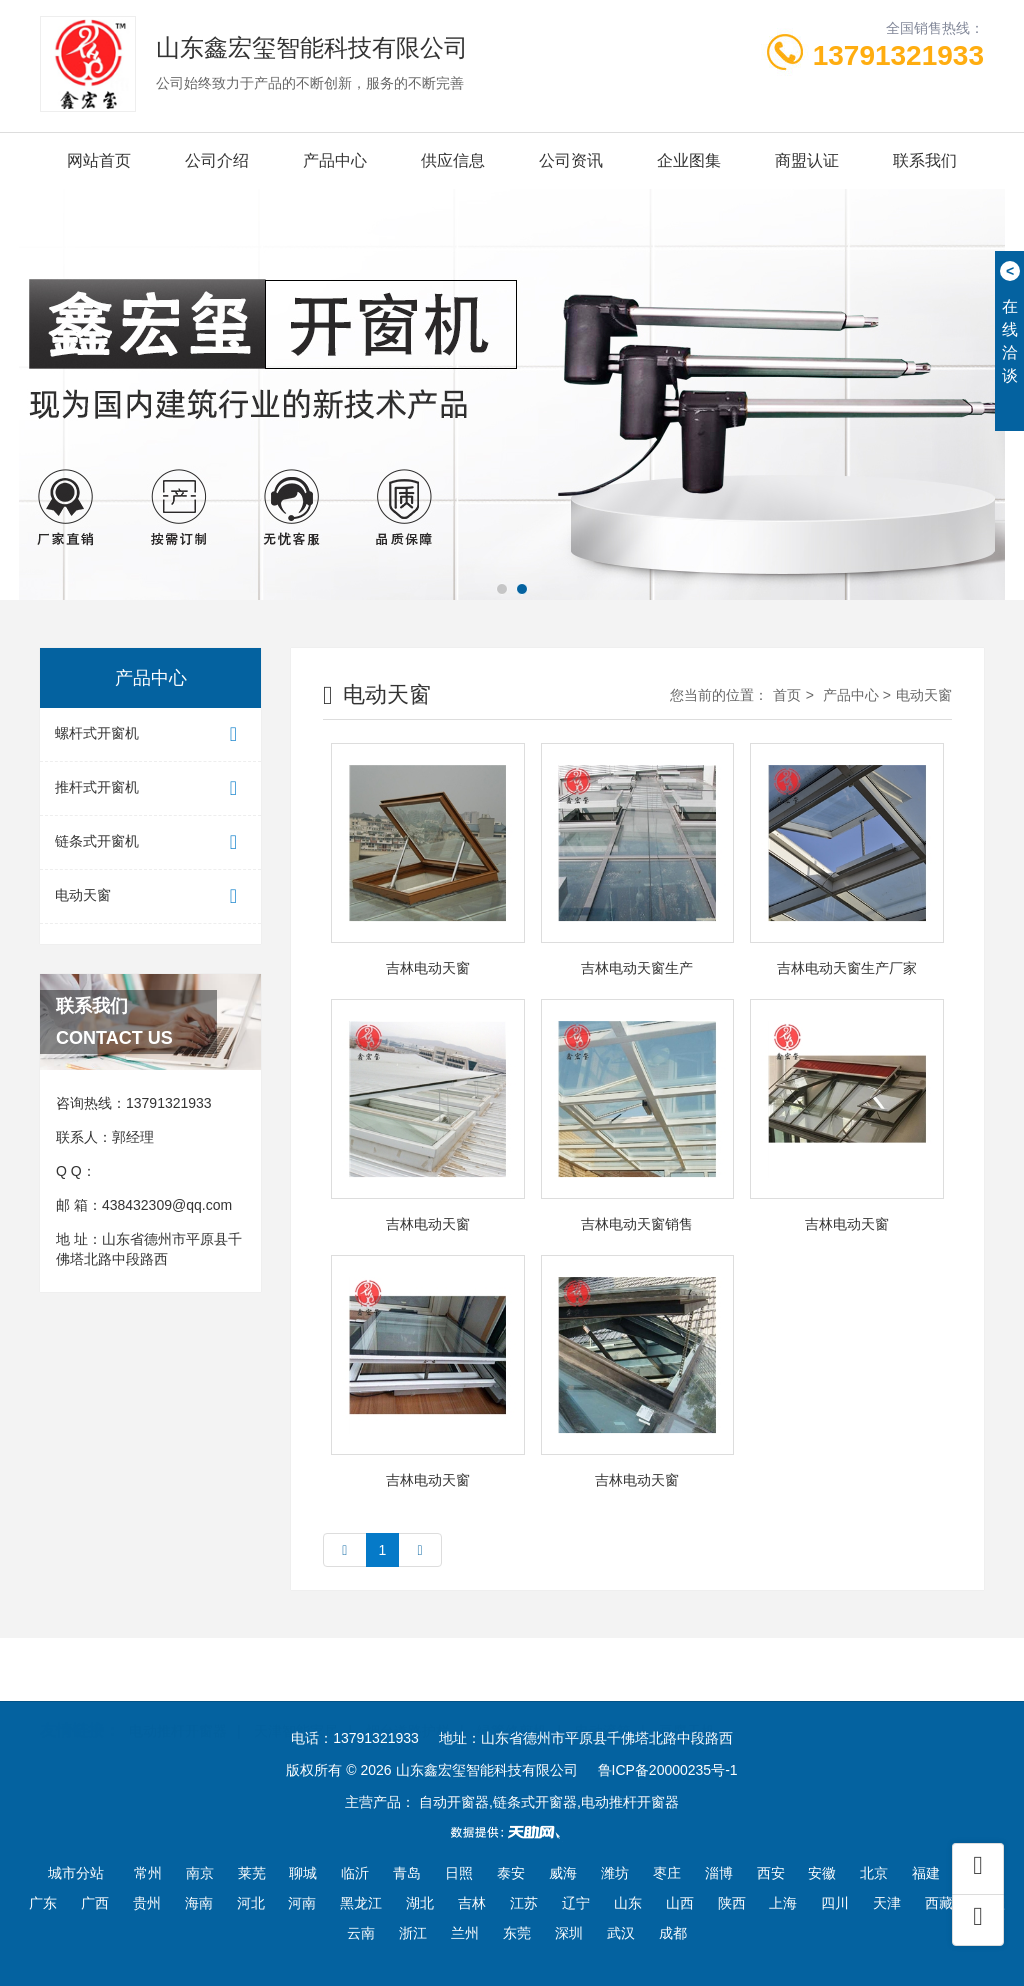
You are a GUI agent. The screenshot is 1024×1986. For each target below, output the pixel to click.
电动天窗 (150, 896)
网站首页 (99, 160)
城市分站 (76, 1873)
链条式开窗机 (150, 842)
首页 (787, 695)
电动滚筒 (603, 1700)
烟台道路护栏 (408, 1700)
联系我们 (925, 160)
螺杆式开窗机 (150, 734)
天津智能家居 (296, 1700)
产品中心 (335, 160)
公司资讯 (571, 160)
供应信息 (453, 160)
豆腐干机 (687, 1700)
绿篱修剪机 (512, 1700)
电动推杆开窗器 (178, 1700)
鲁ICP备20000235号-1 (668, 1770)
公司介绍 (217, 160)
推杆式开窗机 (150, 788)
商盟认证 (807, 160)
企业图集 (689, 160)
